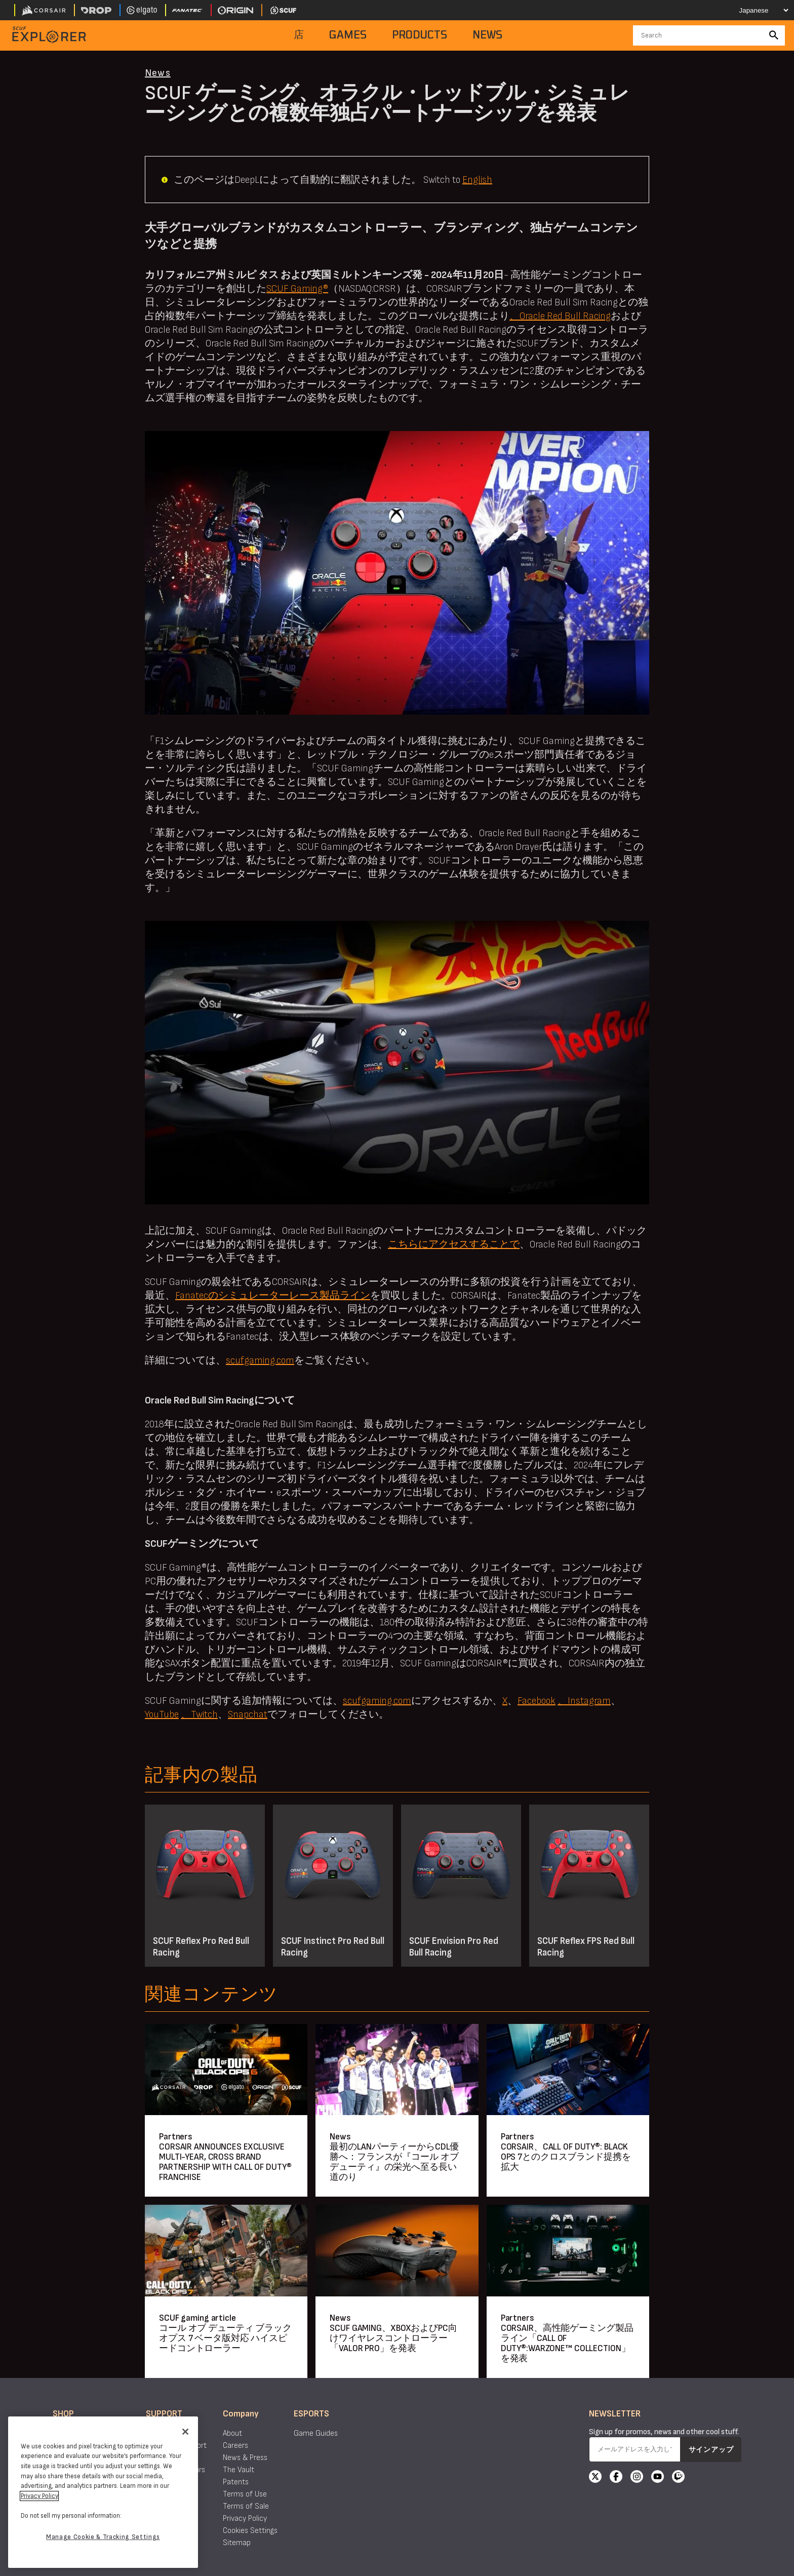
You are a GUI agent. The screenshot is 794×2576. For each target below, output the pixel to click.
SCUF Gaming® (297, 289)
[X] (595, 2477)
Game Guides (316, 2433)
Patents (236, 2482)
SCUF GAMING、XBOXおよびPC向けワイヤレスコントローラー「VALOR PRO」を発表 (393, 2338)
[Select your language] (757, 10)
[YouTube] (657, 2477)
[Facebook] (616, 2477)
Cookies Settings (250, 2530)
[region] (103, 2492)
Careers (235, 2445)
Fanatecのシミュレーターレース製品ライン (272, 1296)
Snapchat (247, 1714)
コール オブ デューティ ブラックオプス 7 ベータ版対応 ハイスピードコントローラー (225, 2338)
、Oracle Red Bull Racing (560, 316)
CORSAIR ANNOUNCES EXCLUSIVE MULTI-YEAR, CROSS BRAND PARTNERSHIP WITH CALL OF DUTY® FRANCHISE (225, 2161)
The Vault (238, 2470)
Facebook (536, 1701)
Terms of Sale (246, 2506)
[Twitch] (678, 2477)
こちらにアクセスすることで (454, 1244)
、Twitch (199, 1714)
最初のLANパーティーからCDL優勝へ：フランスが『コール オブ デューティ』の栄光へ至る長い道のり (394, 2161)
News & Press (245, 2458)
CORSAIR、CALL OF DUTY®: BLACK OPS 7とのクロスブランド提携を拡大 (566, 2156)
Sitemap (237, 2543)
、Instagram (584, 1701)
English (477, 180)
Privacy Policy (245, 2518)
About (232, 2433)
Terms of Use (245, 2494)
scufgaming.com (260, 1360)
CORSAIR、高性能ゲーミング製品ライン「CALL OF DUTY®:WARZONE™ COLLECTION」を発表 (567, 2343)
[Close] (185, 2432)
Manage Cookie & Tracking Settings (103, 2537)
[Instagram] (636, 2477)
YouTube (162, 1714)
